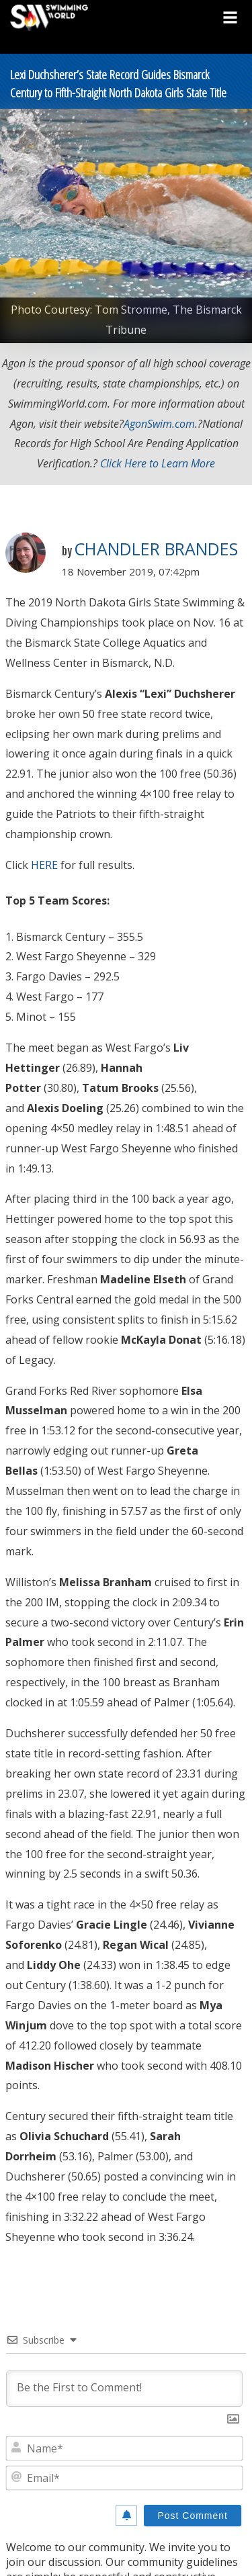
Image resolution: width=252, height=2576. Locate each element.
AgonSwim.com (159, 423)
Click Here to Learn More (157, 463)
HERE (44, 865)
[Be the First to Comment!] (124, 2389)
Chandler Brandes (156, 548)
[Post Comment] (192, 2515)
